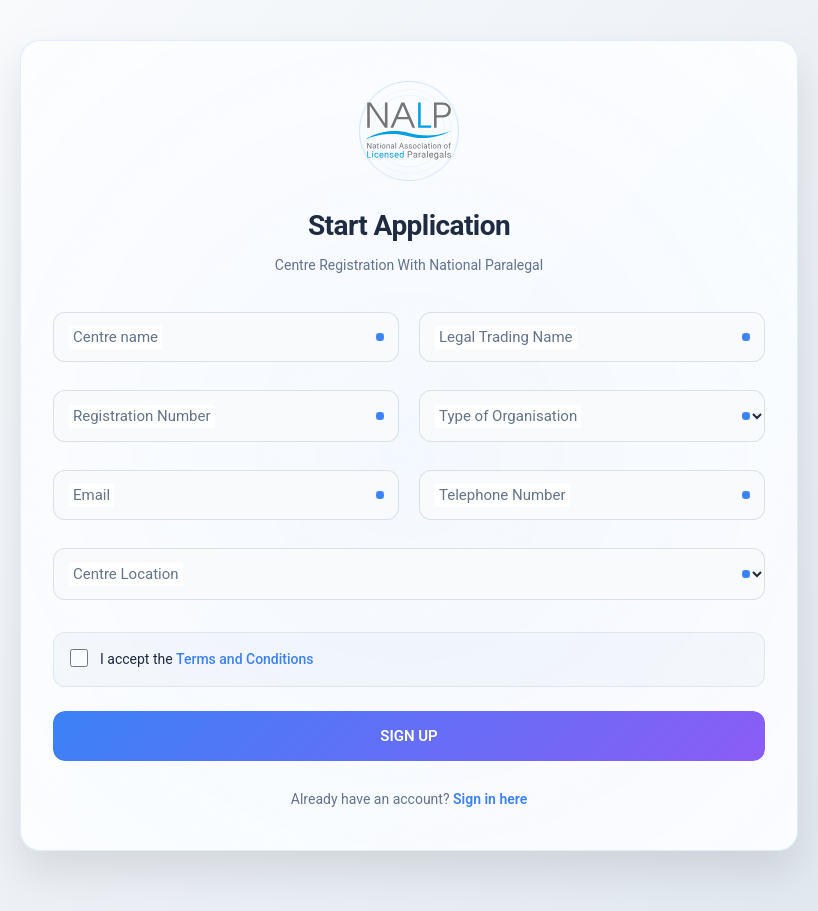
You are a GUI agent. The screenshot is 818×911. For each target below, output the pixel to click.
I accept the (207, 659)
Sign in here (490, 799)
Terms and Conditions (244, 659)
